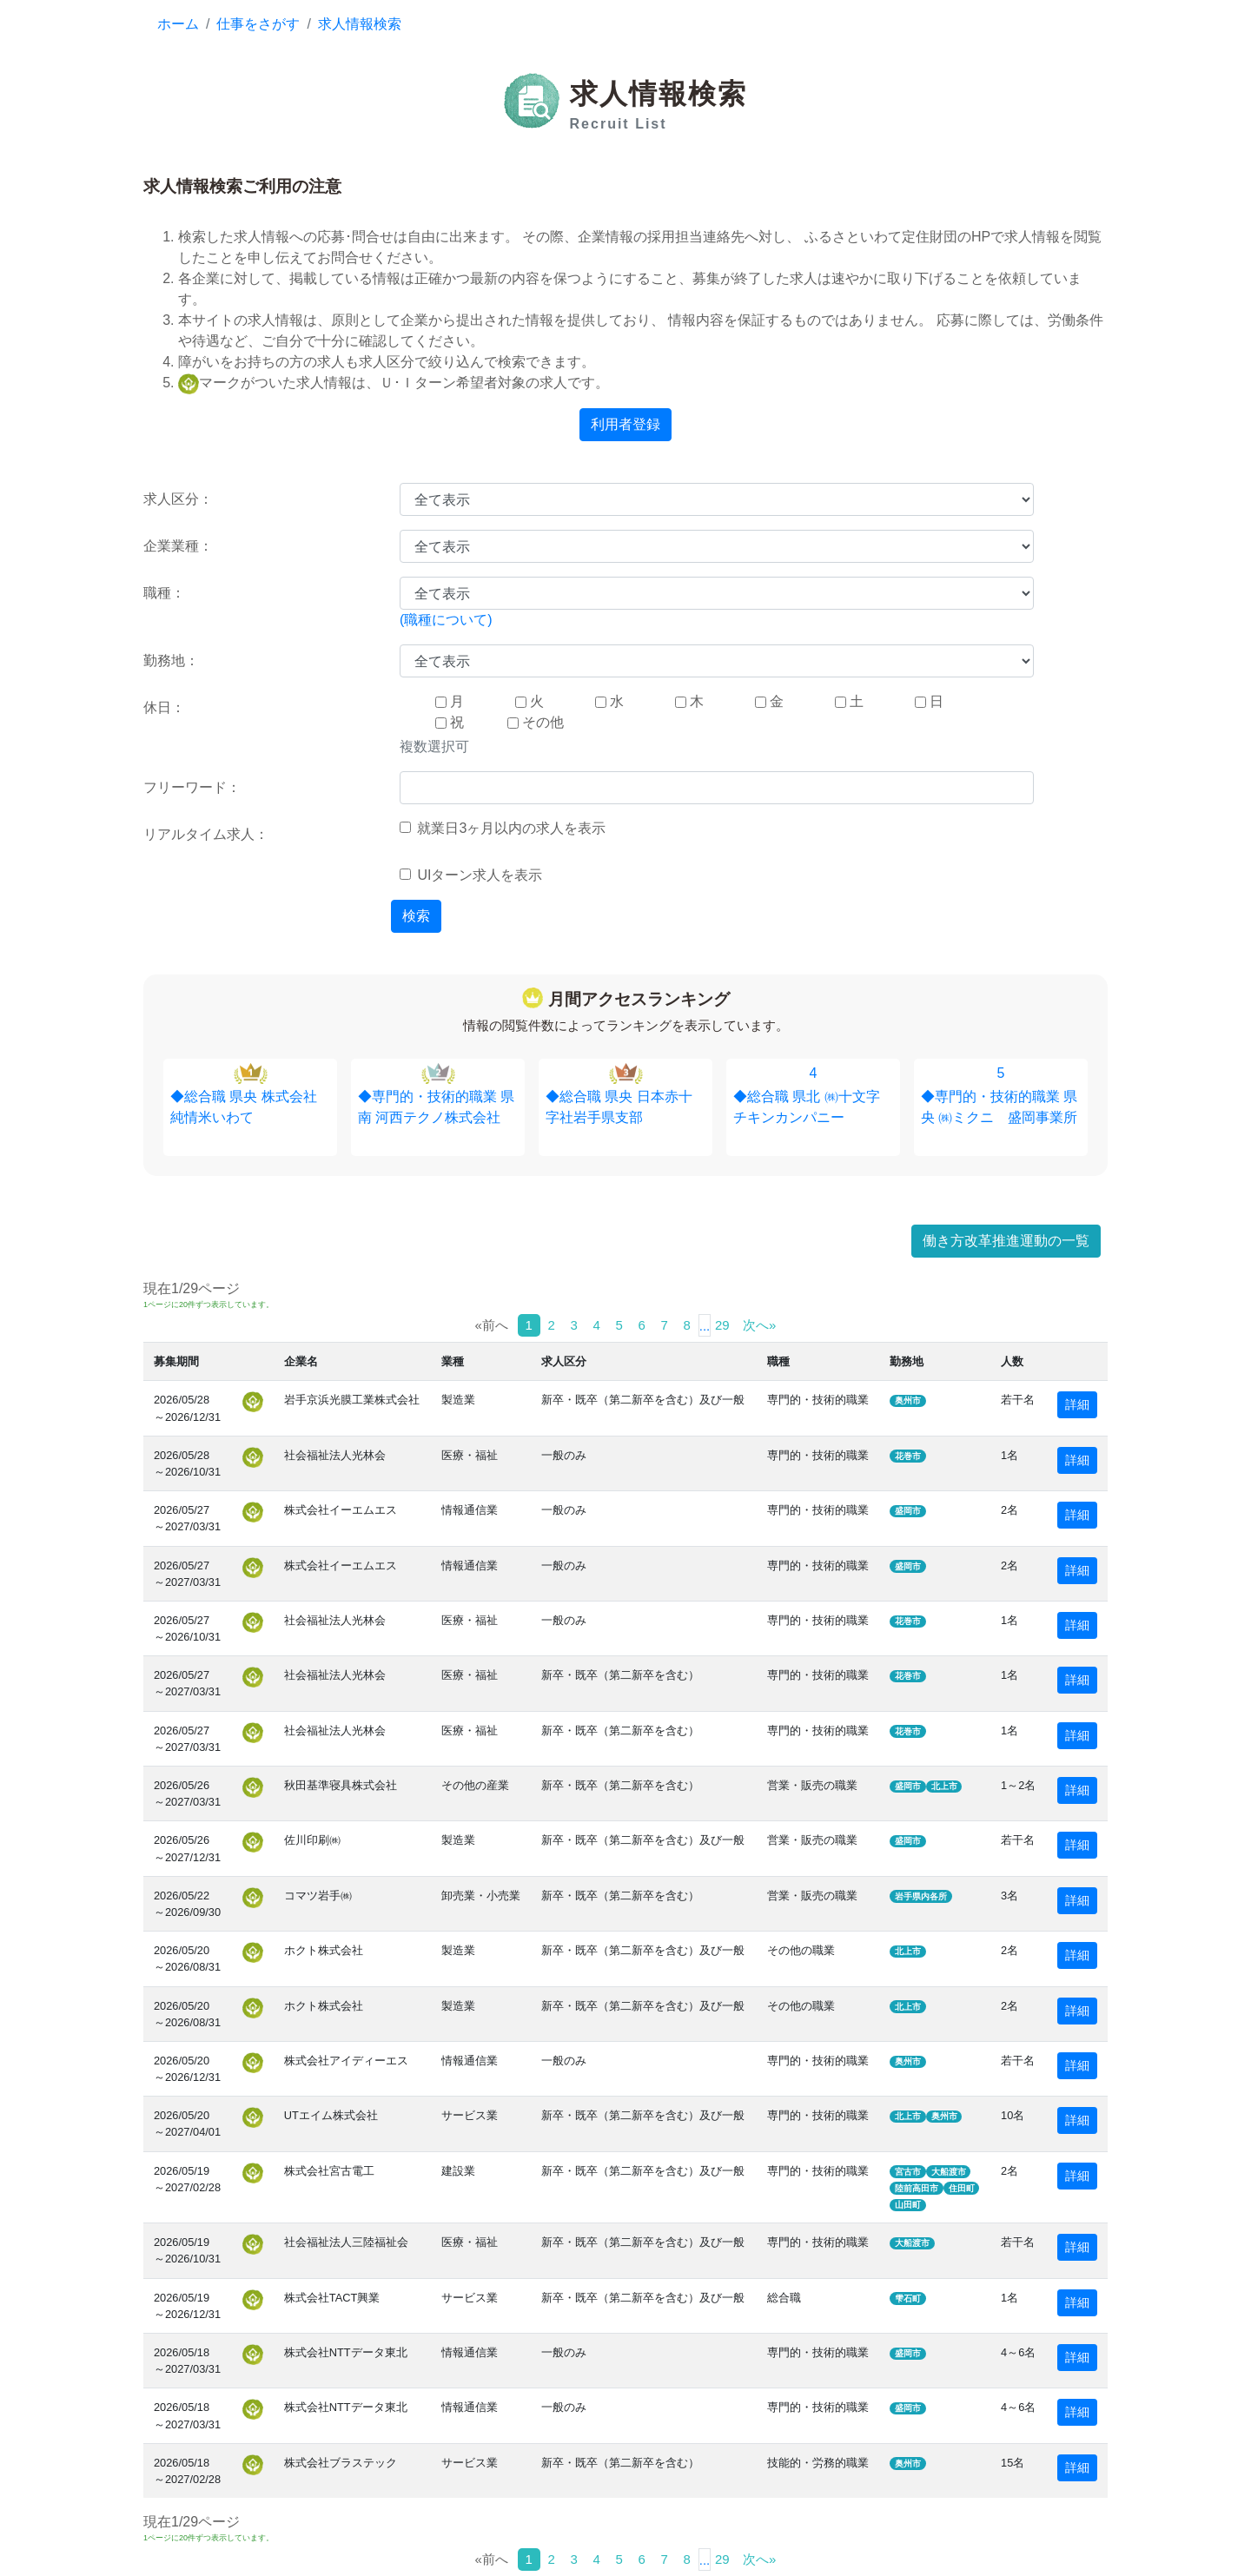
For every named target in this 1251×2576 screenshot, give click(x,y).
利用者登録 (625, 424)
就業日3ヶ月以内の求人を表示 (503, 828)
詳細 (1077, 1404)
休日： (164, 707)
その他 (535, 722)
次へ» (759, 1325)
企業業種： (178, 545)
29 (722, 1325)
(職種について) (446, 619)
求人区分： (178, 499)
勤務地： (171, 660)
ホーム (178, 24)
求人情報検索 (359, 24)
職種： (164, 592)
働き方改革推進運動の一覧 (1006, 1240)
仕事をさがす (258, 24)
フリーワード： (192, 787)
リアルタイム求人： (205, 834)
